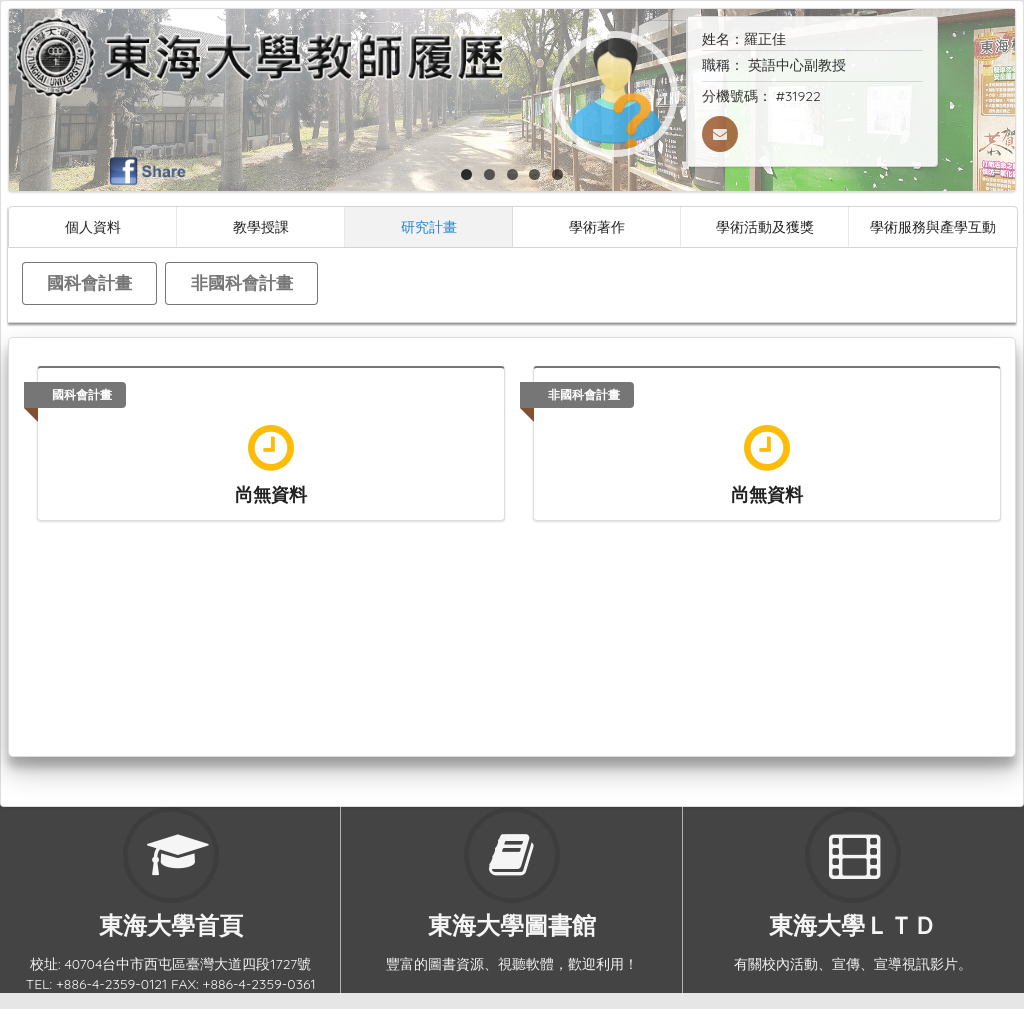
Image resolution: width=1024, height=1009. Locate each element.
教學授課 (261, 226)
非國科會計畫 (242, 282)
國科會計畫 (89, 282)
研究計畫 (429, 226)
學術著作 (597, 226)
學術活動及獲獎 (765, 226)
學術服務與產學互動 (933, 226)
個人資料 (93, 226)
